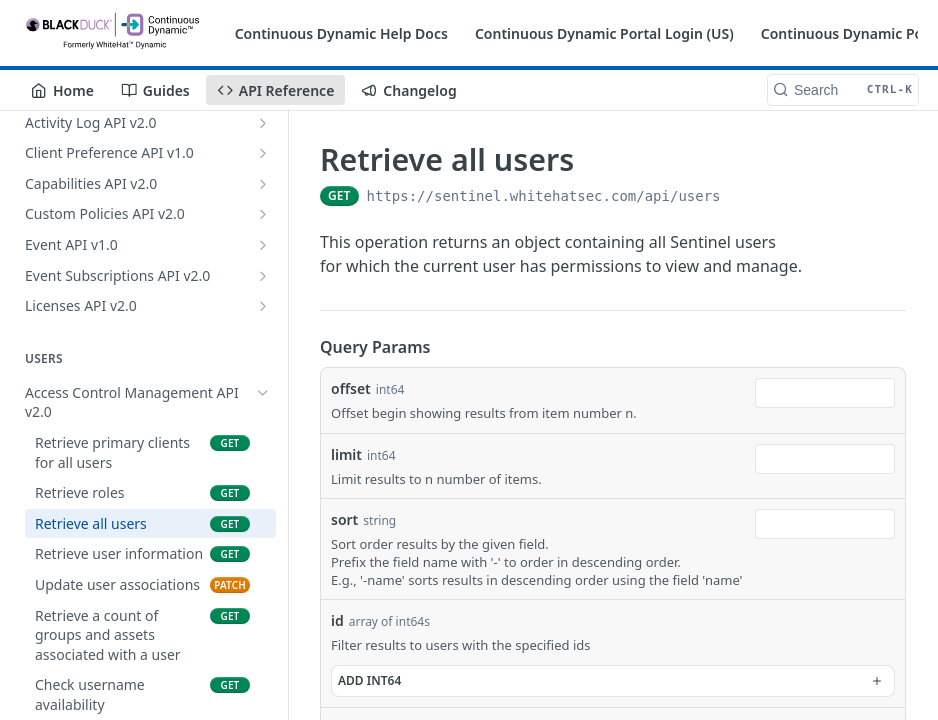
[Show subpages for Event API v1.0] (263, 245)
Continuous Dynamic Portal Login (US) (604, 33)
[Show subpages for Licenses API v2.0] (263, 306)
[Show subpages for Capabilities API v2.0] (263, 184)
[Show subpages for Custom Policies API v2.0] (263, 214)
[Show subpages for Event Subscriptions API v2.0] (263, 276)
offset (351, 388)
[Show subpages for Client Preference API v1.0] (263, 153)
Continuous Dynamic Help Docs (341, 33)
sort (344, 519)
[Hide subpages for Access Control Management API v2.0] (263, 393)
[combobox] (825, 393)
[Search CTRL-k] (843, 90)
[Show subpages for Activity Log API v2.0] (263, 123)
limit (346, 454)
